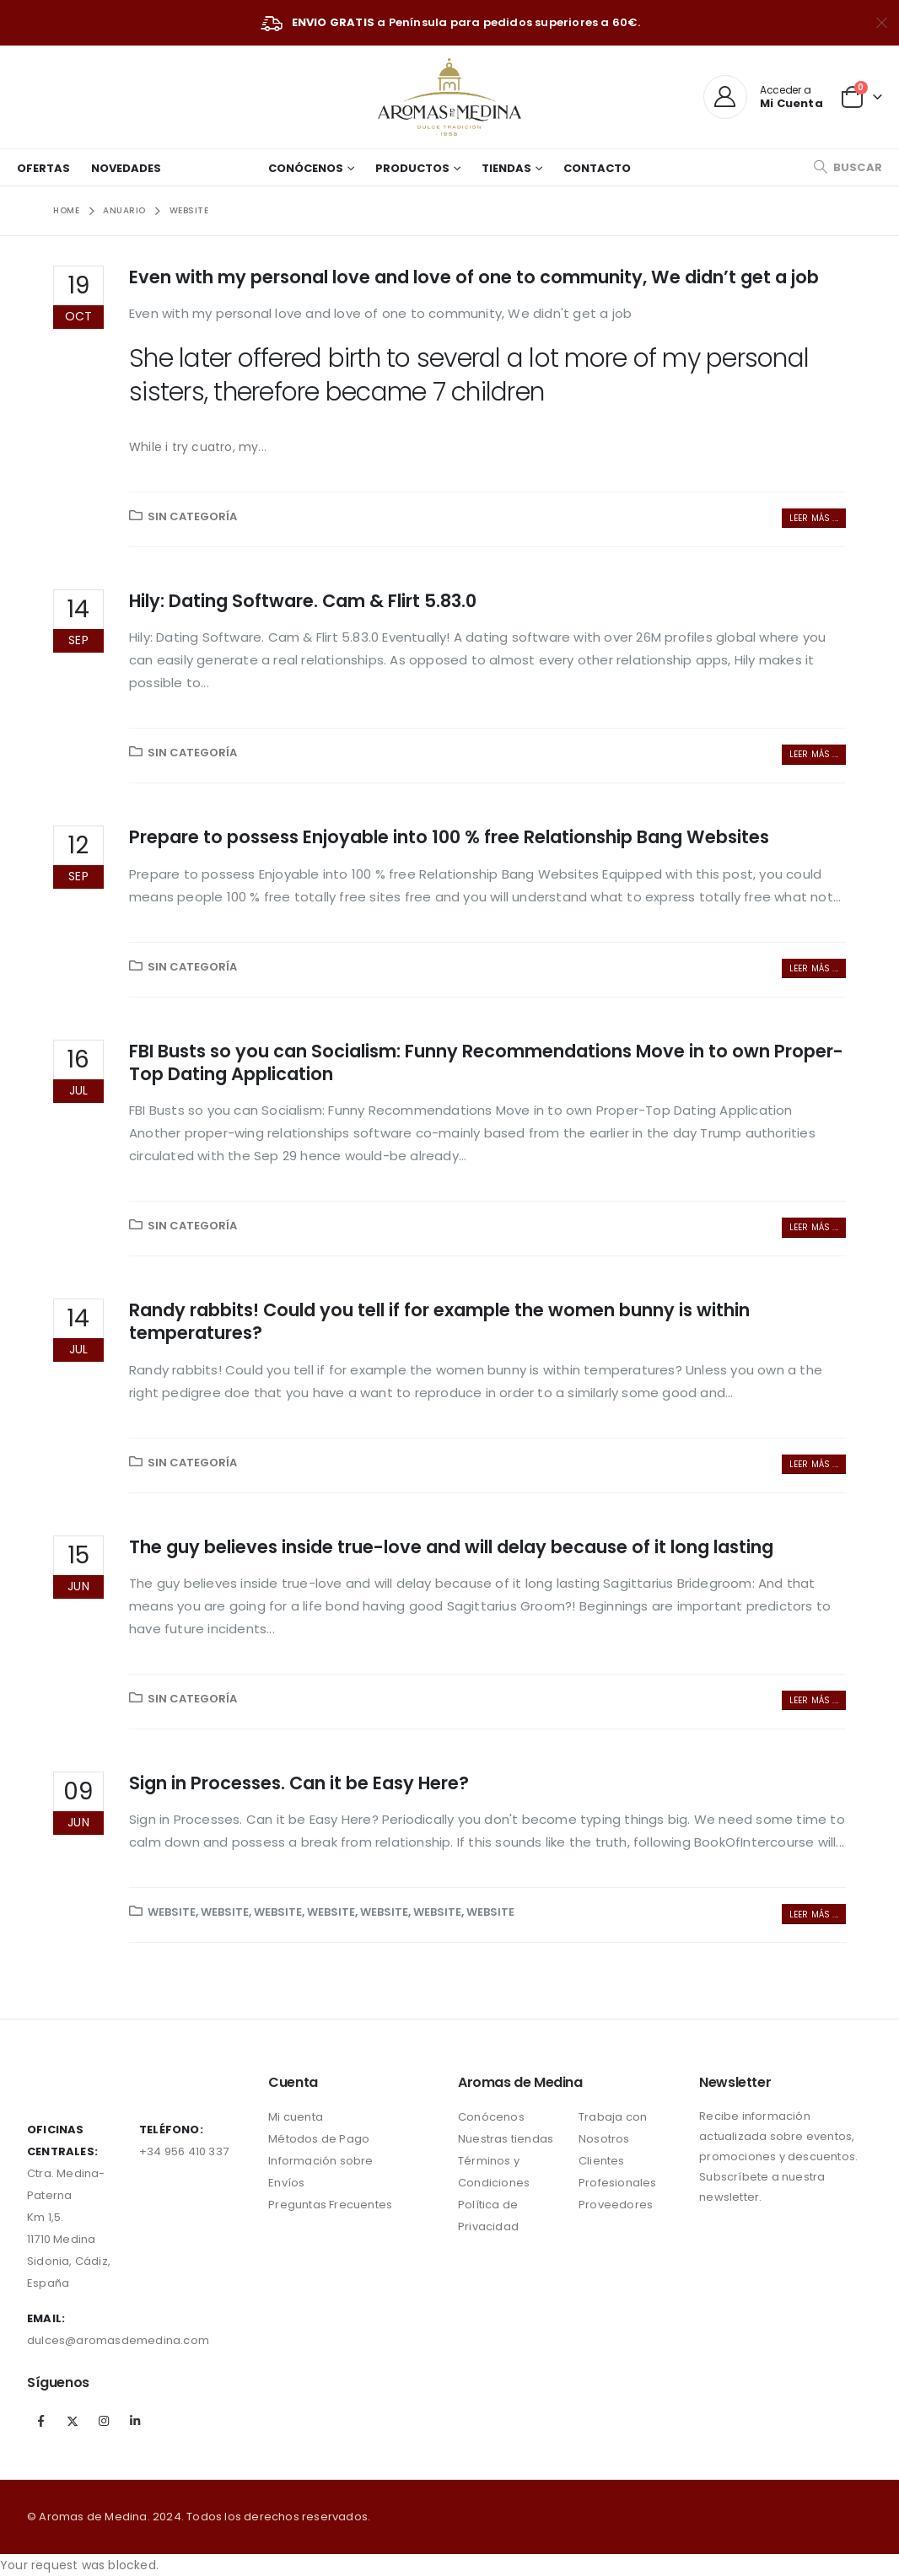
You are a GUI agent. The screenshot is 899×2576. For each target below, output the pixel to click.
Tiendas (506, 168)
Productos (412, 168)
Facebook (41, 2420)
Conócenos (305, 168)
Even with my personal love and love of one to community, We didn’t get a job (474, 277)
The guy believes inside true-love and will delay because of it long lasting (451, 1547)
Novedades (126, 168)
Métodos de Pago (318, 2139)
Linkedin (135, 2420)
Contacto (597, 168)
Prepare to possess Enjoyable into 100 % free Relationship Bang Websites (449, 837)
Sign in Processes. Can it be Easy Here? (299, 1783)
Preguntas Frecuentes (330, 2205)
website (172, 1912)
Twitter (72, 2420)
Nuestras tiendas (505, 2139)
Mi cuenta (295, 2117)
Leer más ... (813, 518)
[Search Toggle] (847, 167)
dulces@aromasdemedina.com (118, 2340)
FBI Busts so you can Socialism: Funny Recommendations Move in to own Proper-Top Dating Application (486, 1062)
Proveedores (616, 2205)
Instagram (103, 2420)
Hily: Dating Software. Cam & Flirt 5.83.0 (302, 601)
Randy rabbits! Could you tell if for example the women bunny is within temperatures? (439, 1321)
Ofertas (43, 168)
